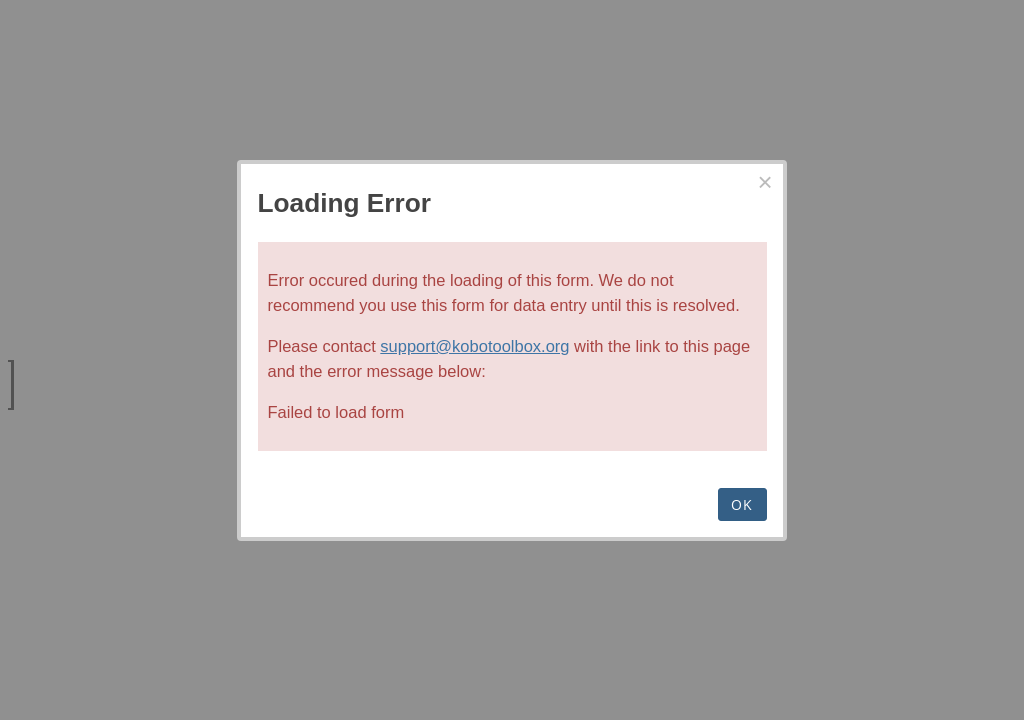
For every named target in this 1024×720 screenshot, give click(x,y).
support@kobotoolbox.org (474, 346)
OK (742, 504)
